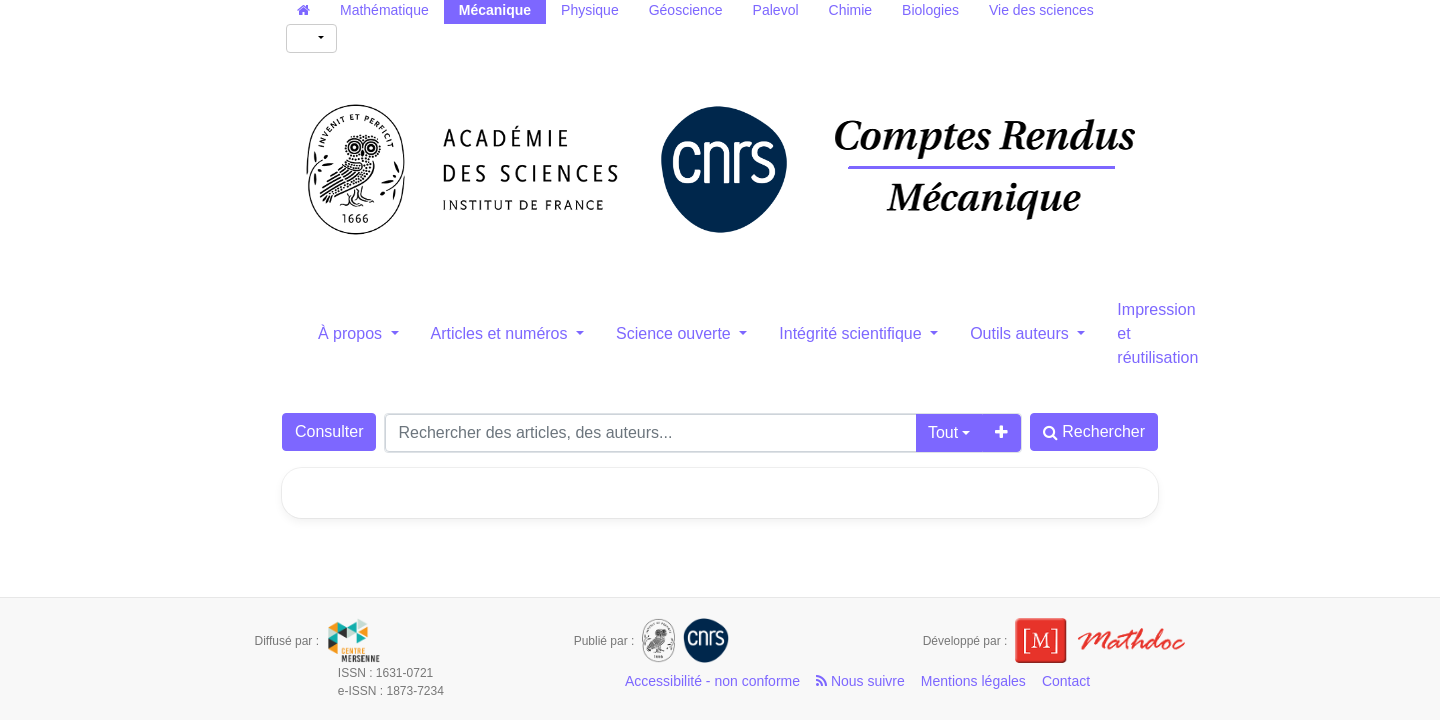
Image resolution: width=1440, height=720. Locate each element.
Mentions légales (973, 681)
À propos (352, 333)
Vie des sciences (1041, 10)
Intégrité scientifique (852, 333)
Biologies (930, 10)
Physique (590, 10)
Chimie (851, 10)
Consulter (329, 431)
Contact (1066, 681)
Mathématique (384, 10)
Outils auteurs (1021, 333)
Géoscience (686, 10)
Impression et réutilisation (1157, 333)
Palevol (776, 10)
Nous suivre (860, 681)
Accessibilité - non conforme (712, 681)
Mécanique (495, 10)
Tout (943, 432)
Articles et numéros (501, 333)
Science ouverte (675, 333)
